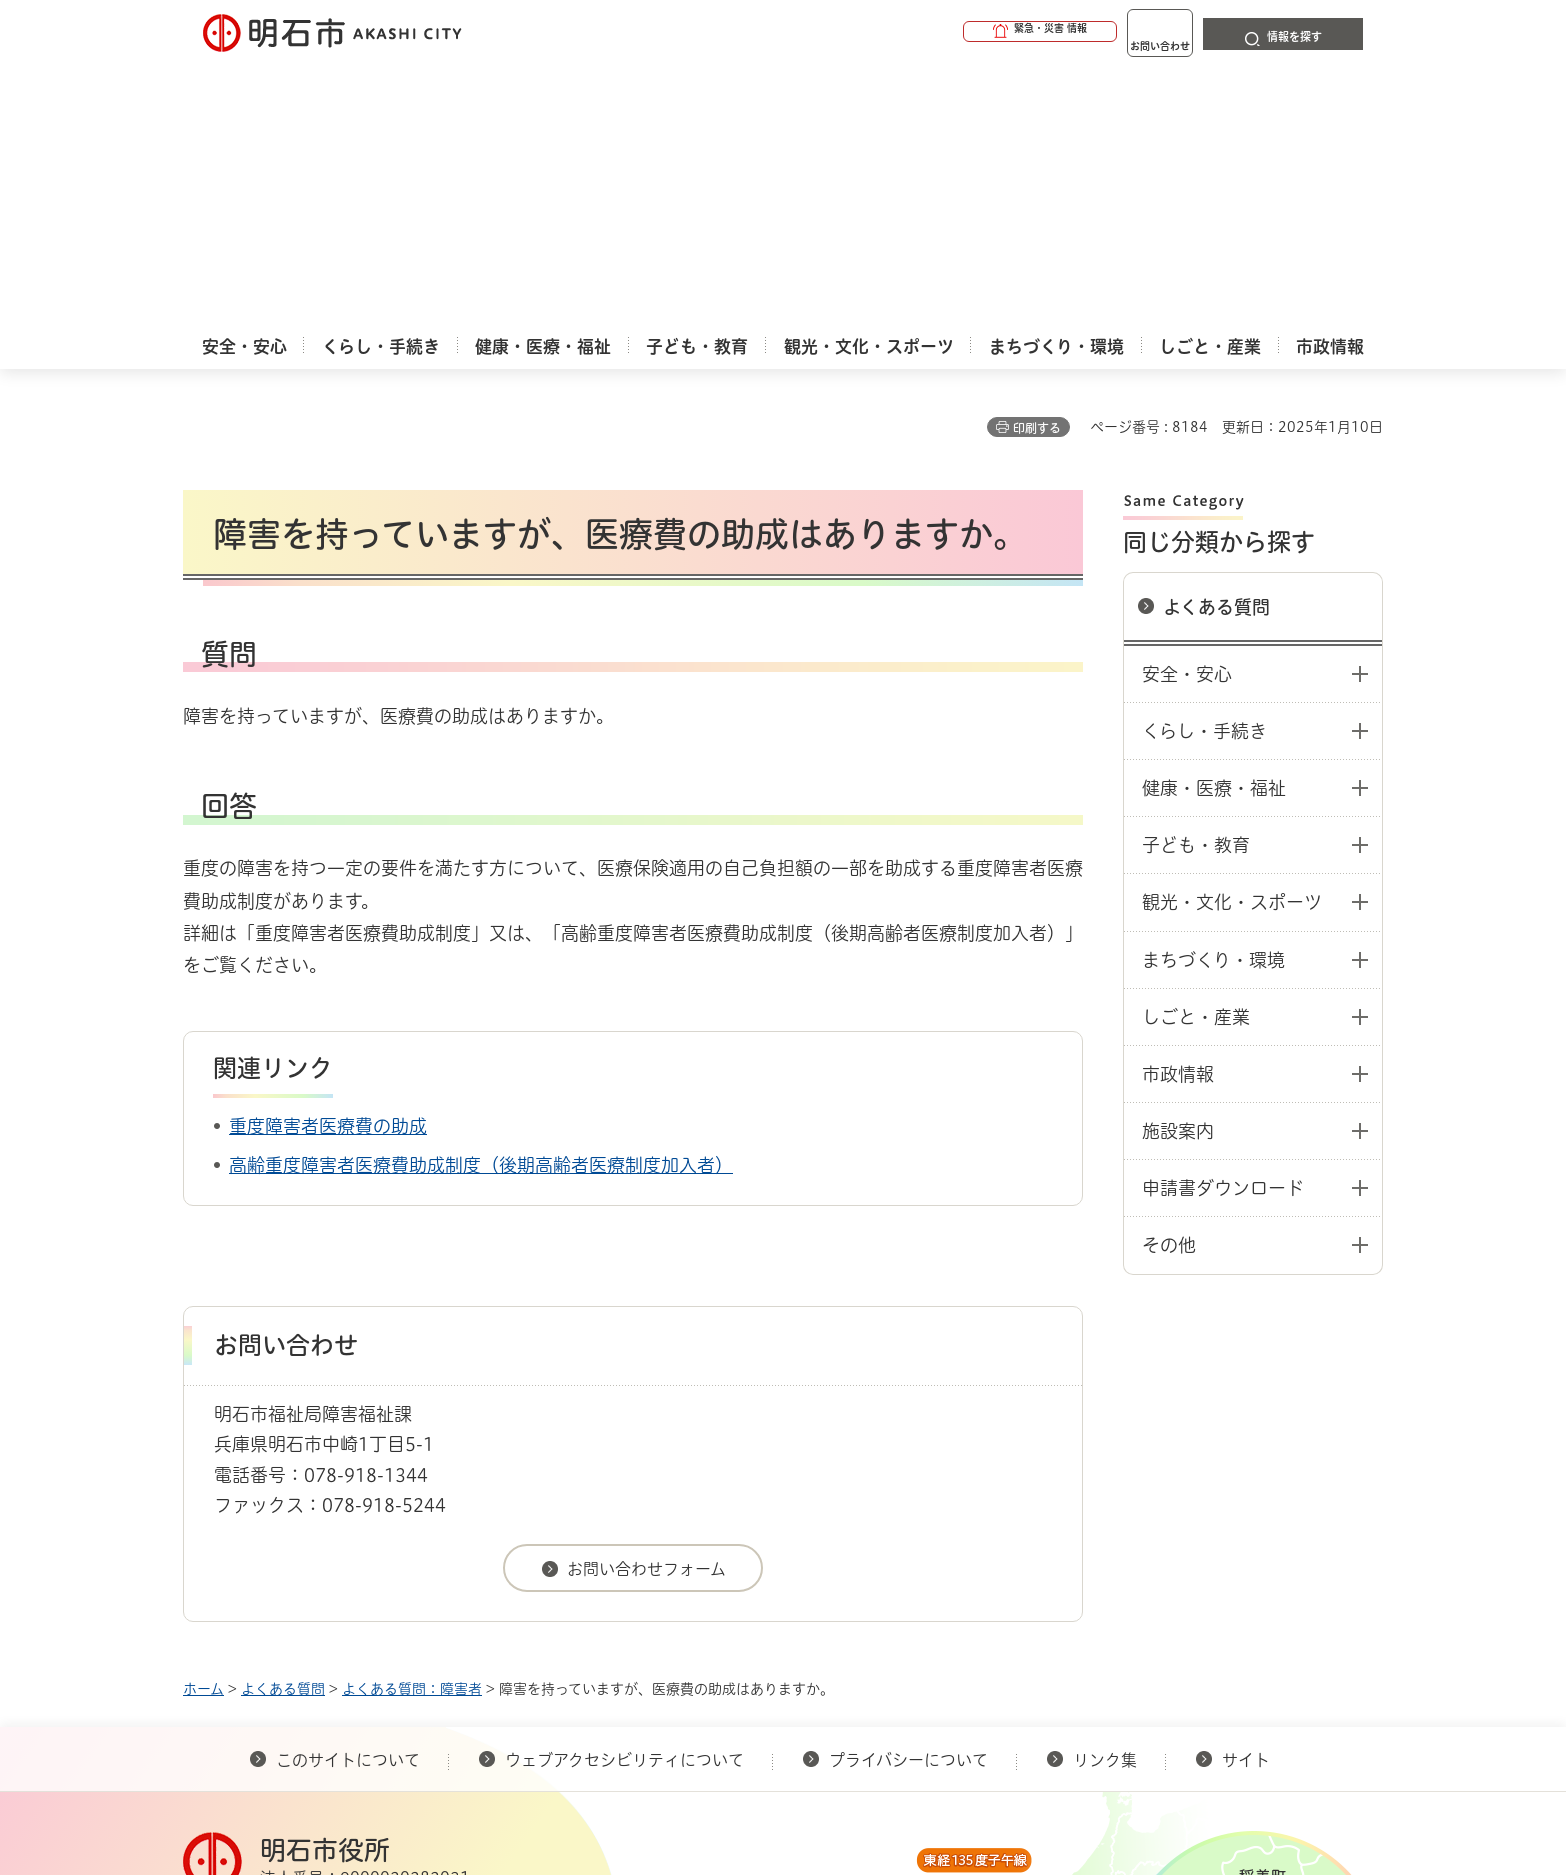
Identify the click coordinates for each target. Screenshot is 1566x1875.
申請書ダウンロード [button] (1223, 901)
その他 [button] (1169, 958)
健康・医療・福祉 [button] (1214, 501)
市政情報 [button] (1178, 787)
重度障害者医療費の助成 (328, 839)
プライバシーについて (908, 1473)
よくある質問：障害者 (412, 1402)
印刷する (1037, 141)
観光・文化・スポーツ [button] (1232, 615)
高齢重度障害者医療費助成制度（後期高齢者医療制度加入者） (481, 878)
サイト (1248, 1473)
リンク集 (1105, 1473)
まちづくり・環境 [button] (1213, 673)
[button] (963, 32)
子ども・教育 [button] (1196, 558)
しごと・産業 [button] (1196, 730)
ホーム (203, 1402)
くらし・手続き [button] (1204, 444)
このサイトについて (348, 1473)
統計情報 (843, 1775)
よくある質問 (1216, 320)
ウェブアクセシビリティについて (624, 1473)
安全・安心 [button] (1187, 387)
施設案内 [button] (1178, 844)
